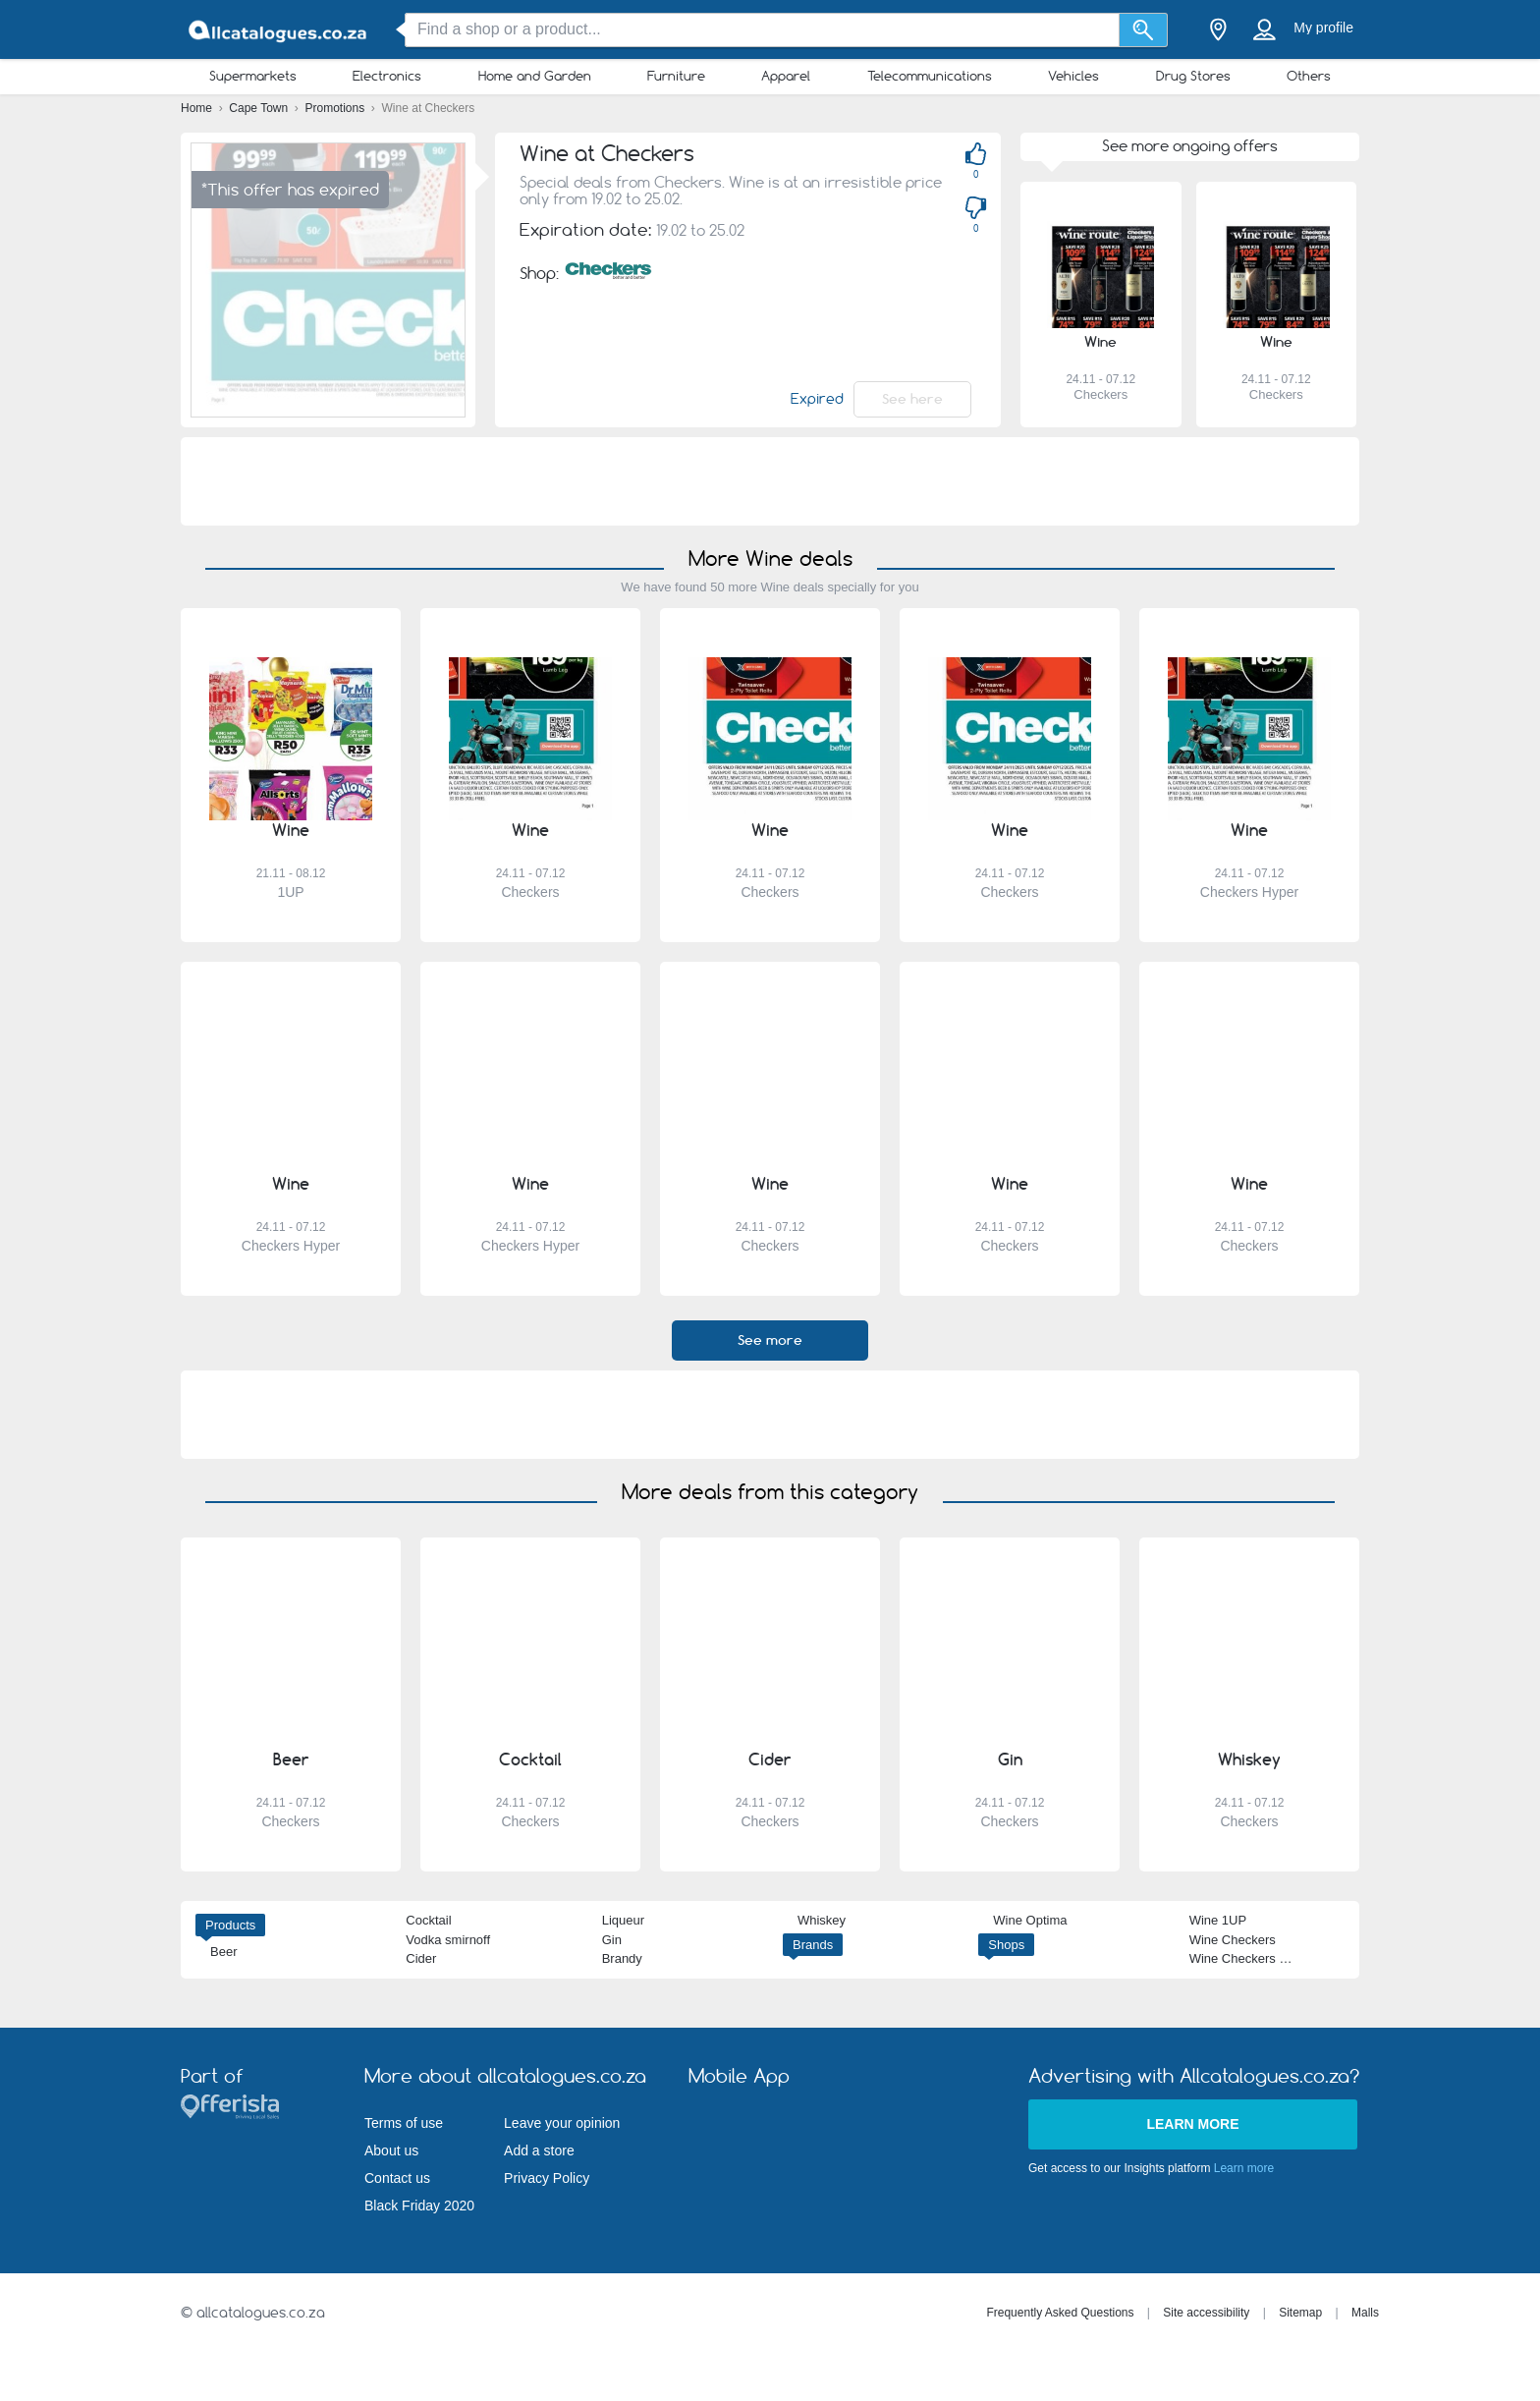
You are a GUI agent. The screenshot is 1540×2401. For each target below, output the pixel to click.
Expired (817, 399)
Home (198, 108)
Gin (612, 1939)
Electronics (387, 76)
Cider (421, 1958)
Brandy (622, 1958)
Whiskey (822, 1920)
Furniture (676, 76)
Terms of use (403, 2123)
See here (912, 399)
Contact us (397, 2178)
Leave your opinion (562, 2123)
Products (230, 1925)
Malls (1365, 2312)
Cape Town (260, 108)
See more (770, 1340)
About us (391, 2150)
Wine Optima (1030, 1920)
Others (1309, 76)
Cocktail (428, 1920)
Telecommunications (929, 76)
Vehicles (1073, 76)
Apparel (785, 76)
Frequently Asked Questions (1059, 2312)
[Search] (1144, 30)
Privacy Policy (546, 2178)
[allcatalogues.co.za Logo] (279, 30)
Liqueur (623, 1920)
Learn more (1192, 2124)
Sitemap (1300, 2312)
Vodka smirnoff (448, 1939)
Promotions (336, 108)
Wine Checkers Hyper (1251, 1958)
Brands (813, 1944)
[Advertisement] (770, 481)
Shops (1006, 1944)
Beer (223, 1951)
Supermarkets (253, 76)
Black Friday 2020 (419, 2205)
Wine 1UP (1218, 1920)
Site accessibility (1206, 2312)
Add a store (539, 2150)
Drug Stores (1193, 76)
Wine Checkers (1232, 1939)
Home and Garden (534, 76)
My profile (1323, 27)
